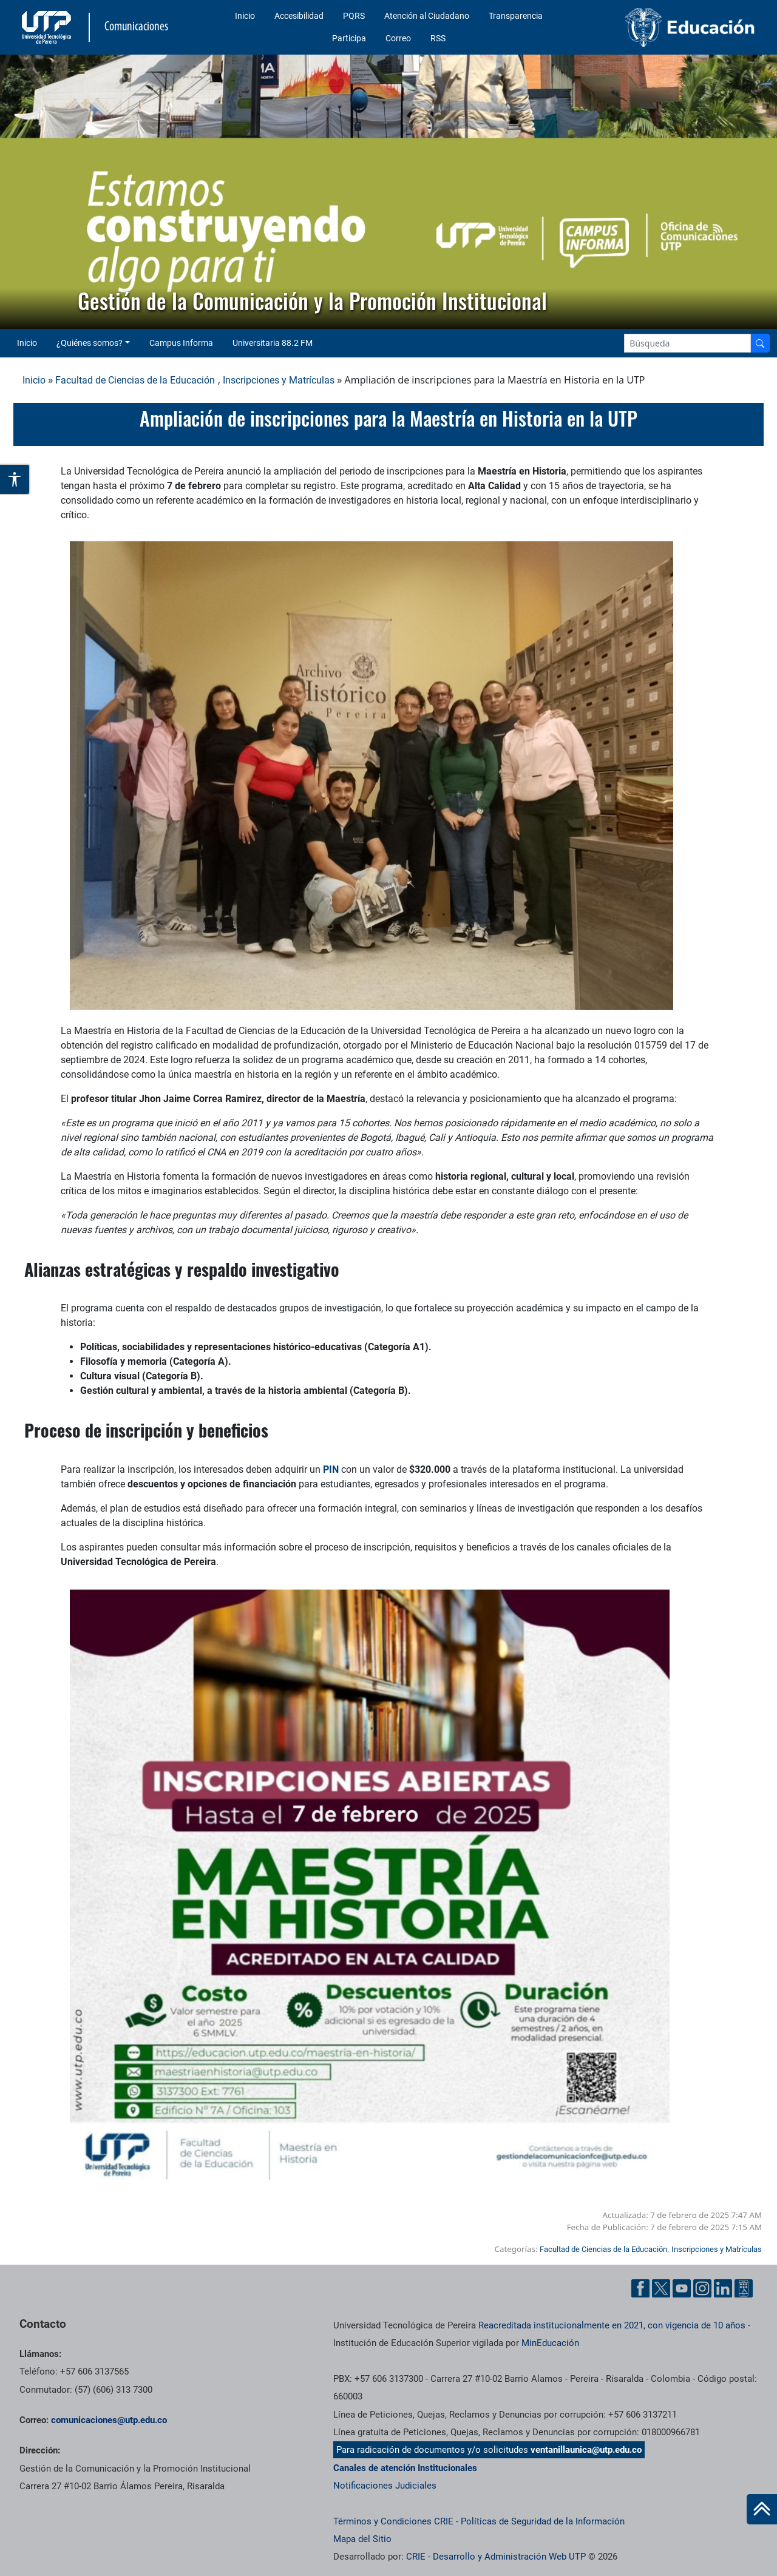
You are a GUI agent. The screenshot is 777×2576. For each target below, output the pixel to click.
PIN (331, 1469)
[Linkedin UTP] (723, 2288)
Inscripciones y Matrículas (278, 380)
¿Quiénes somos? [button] (89, 343)
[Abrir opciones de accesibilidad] (15, 479)
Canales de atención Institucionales (405, 2468)
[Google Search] (687, 343)
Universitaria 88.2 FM (272, 343)
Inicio (245, 16)
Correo (398, 38)
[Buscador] (760, 343)
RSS (438, 38)
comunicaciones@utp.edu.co (109, 2420)
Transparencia (516, 16)
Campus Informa (181, 343)
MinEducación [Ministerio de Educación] (550, 2343)
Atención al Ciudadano (426, 16)
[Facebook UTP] (640, 2288)
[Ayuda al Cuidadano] (744, 2288)
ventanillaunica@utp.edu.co (586, 2449)
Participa (349, 38)
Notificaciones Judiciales (384, 2485)
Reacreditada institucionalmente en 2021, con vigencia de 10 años (611, 2325)
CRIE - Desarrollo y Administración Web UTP (496, 2556)
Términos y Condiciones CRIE (393, 2521)
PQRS (354, 16)
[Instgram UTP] (702, 2288)
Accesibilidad (299, 16)
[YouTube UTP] (682, 2288)
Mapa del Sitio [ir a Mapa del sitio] (362, 2539)
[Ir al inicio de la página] (761, 2509)
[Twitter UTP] (661, 2288)
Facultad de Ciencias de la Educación (135, 380)
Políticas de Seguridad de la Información (543, 2521)
